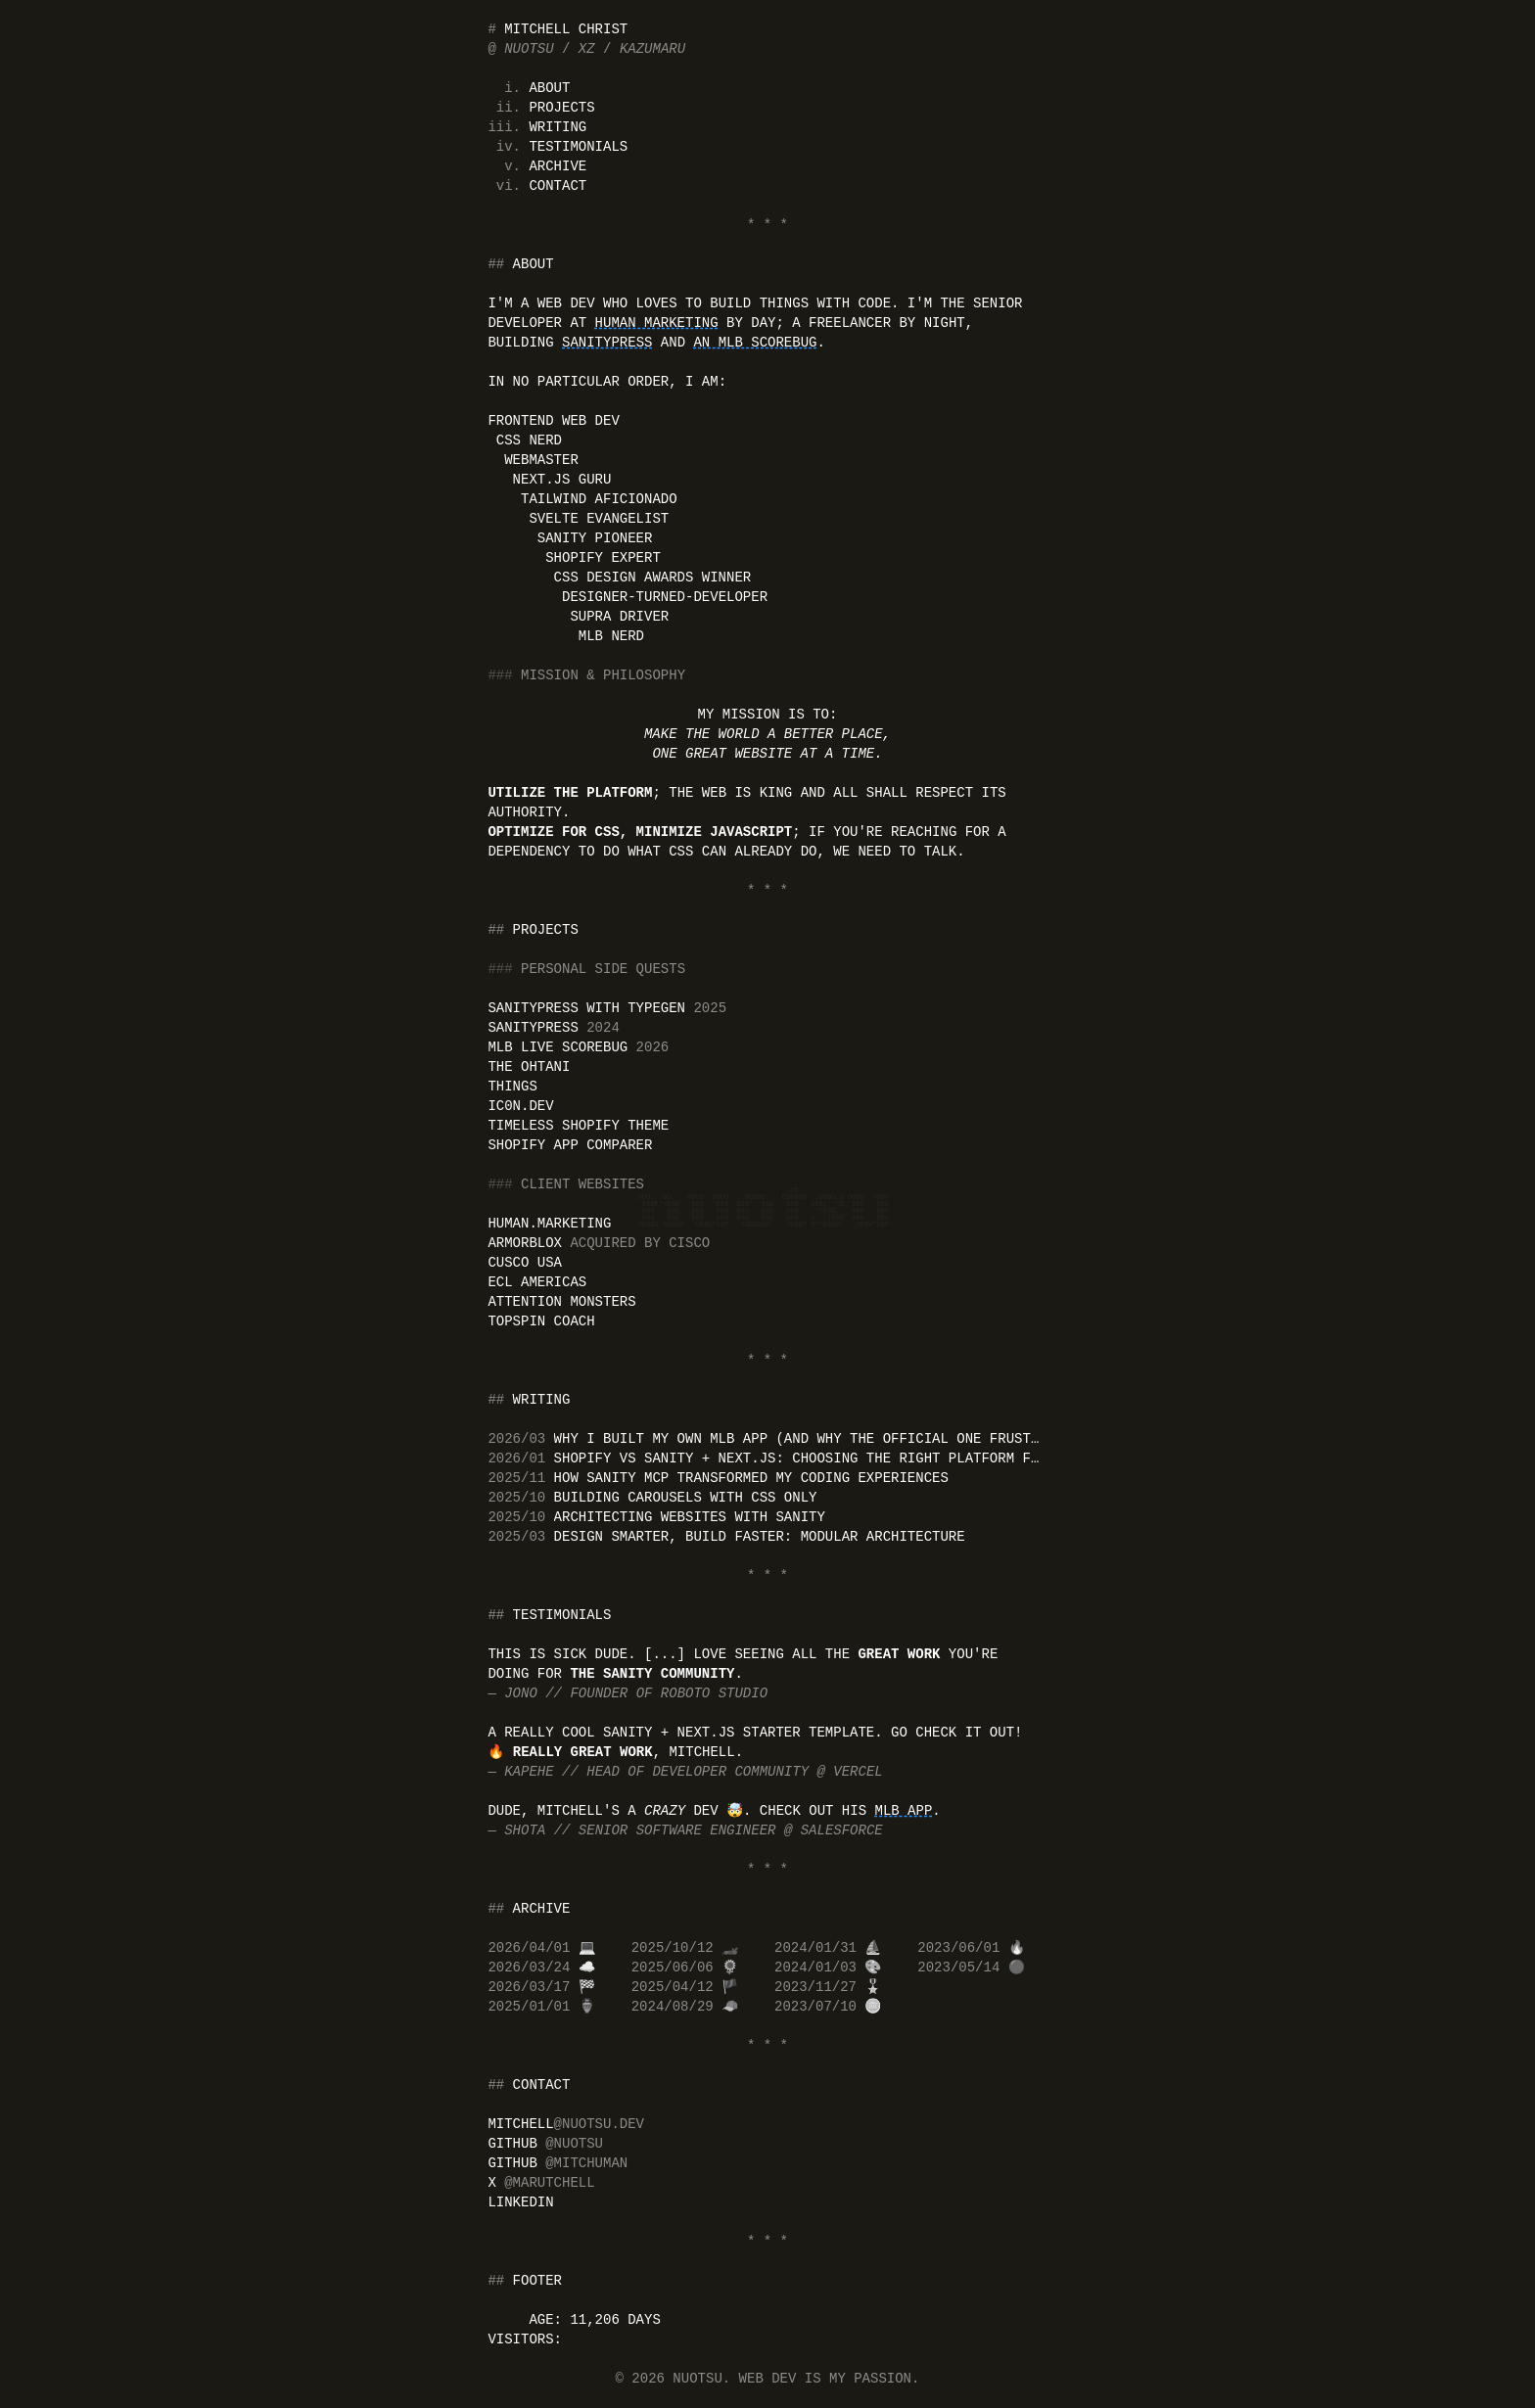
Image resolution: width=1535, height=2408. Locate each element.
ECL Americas (537, 1282)
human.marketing (549, 1223)
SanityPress (607, 342)
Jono (524, 1693)
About (549, 88)
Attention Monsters (561, 1302)
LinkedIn (520, 2202)
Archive (557, 166)
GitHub (545, 2143)
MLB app (903, 1811)
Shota (528, 1830)
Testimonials (578, 147)
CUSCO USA (525, 1263)
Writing (557, 127)
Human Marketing (657, 323)
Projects (561, 108)
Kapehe (533, 1772)
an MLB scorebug (754, 342)
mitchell (566, 2124)
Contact (557, 186)
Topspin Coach (541, 1321)
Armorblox (599, 1243)
